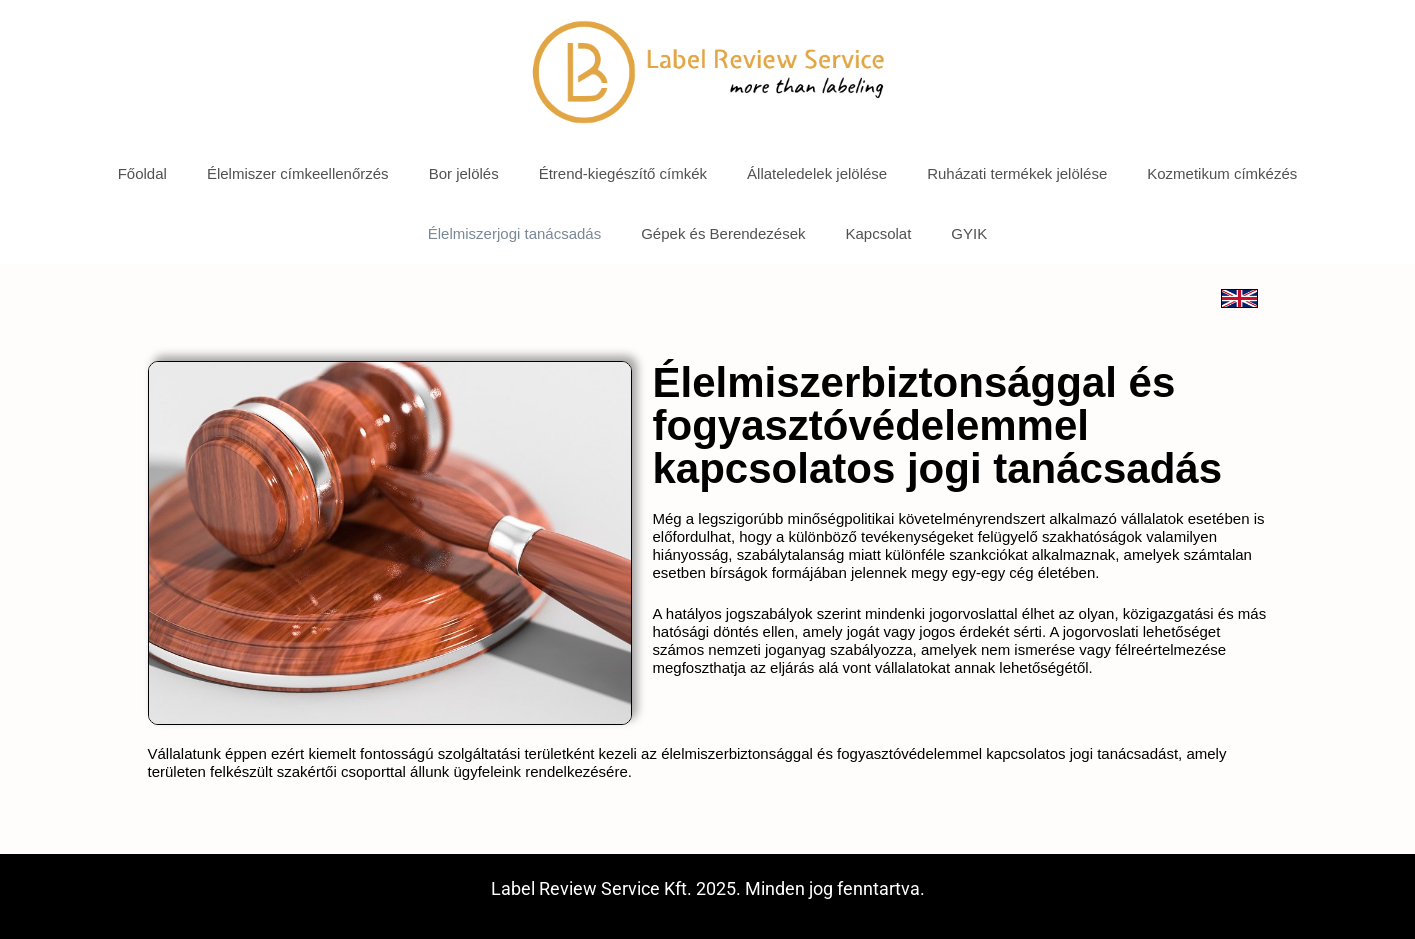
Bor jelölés (464, 173)
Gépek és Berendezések (723, 233)
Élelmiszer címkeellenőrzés (298, 173)
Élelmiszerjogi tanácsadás (514, 233)
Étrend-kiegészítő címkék (623, 173)
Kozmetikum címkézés (1222, 173)
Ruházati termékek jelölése (1017, 173)
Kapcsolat (878, 233)
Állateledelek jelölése (817, 173)
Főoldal (142, 173)
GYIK (969, 233)
